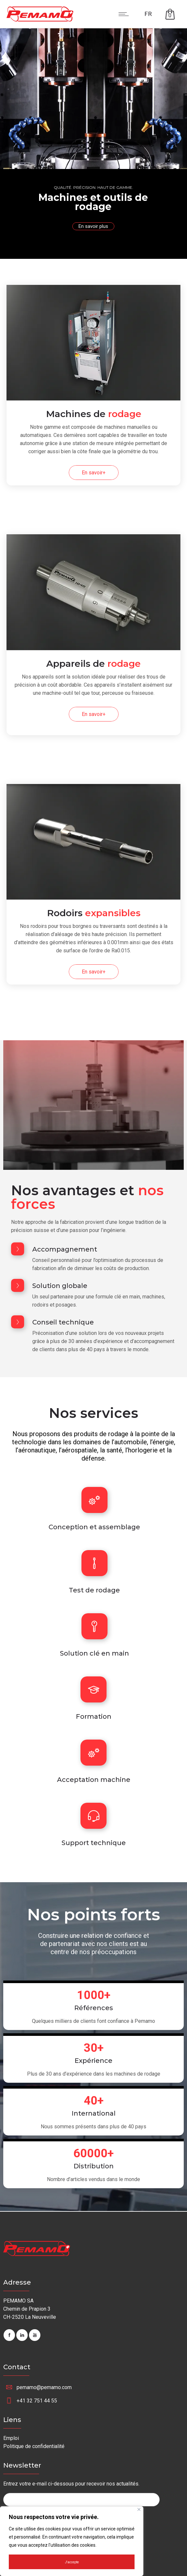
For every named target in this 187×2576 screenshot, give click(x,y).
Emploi (11, 2438)
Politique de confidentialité (34, 2446)
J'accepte (72, 2562)
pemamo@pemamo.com (44, 2387)
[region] (71, 2541)
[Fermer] (138, 2509)
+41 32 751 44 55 (37, 2401)
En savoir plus (93, 226)
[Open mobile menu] (125, 14)
